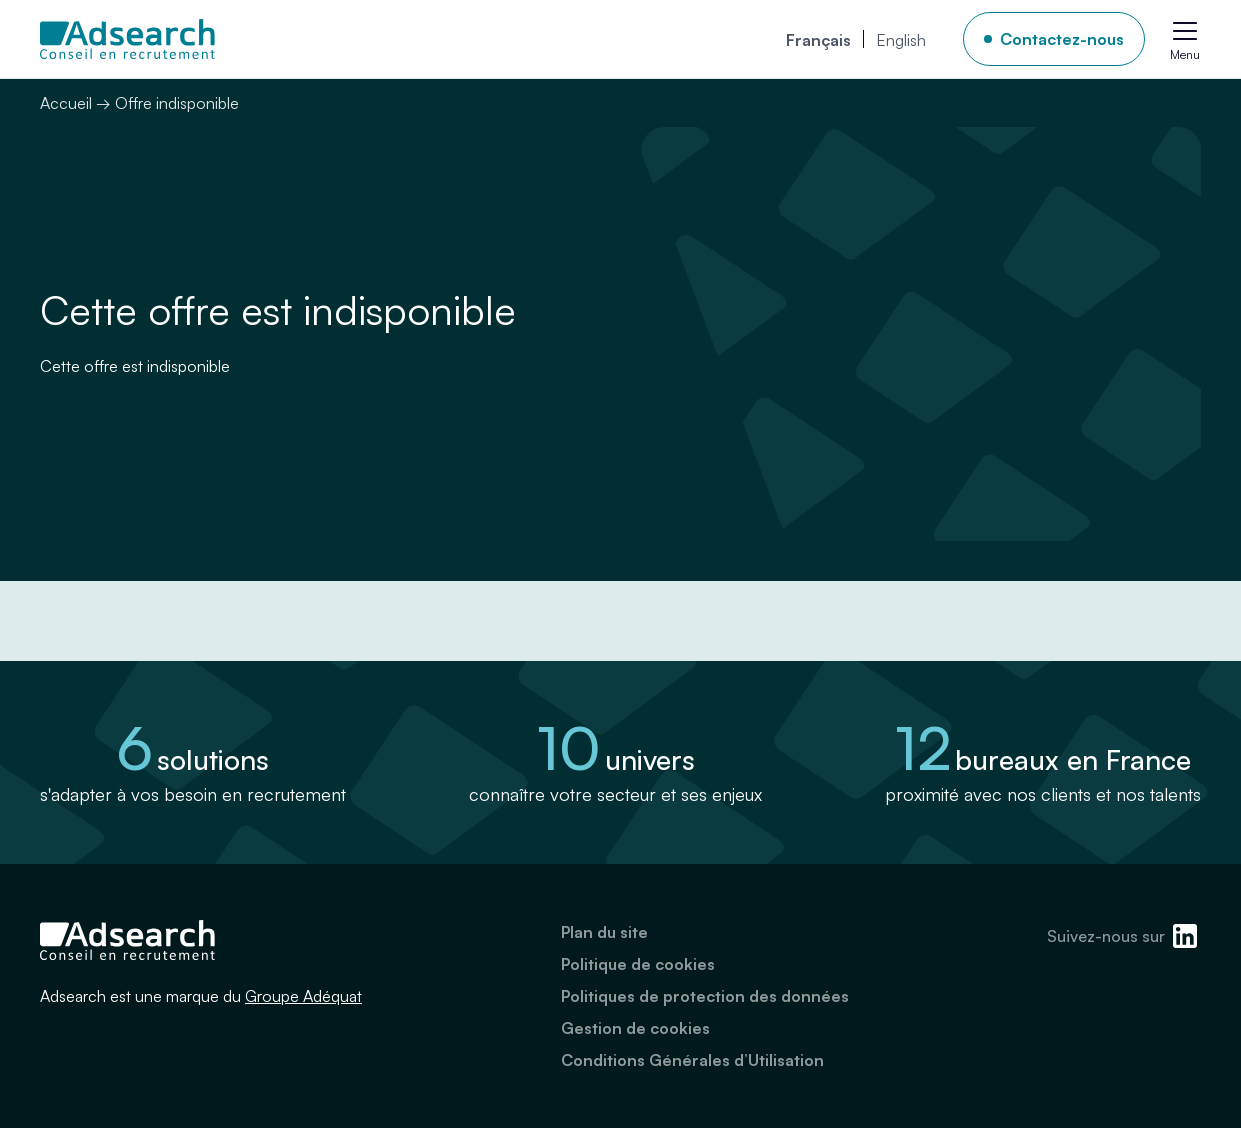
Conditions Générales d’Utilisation (692, 1060)
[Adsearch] (127, 39)
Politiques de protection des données (705, 996)
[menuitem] (818, 39)
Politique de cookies (638, 964)
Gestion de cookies (635, 1028)
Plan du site (604, 932)
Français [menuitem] (818, 40)
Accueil (66, 103)
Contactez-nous (1062, 39)
